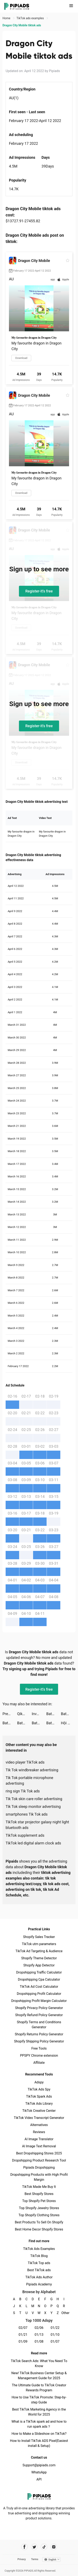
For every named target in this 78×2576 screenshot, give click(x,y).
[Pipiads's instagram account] (54, 2547)
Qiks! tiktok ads (24, 1714)
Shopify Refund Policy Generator (39, 2015)
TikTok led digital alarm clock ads (33, 1843)
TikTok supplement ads (25, 1835)
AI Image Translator (39, 2139)
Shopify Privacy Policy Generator (39, 2008)
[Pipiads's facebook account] (24, 2547)
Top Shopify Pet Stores (39, 2201)
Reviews (39, 2132)
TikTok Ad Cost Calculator (39, 1987)
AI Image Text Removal (39, 2146)
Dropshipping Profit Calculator (39, 1994)
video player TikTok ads (25, 1762)
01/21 (23, 2335)
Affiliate (39, 2063)
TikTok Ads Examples (39, 2249)
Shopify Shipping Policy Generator (39, 2041)
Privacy (21, 2559)
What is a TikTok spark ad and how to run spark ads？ (39, 2424)
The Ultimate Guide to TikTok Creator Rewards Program (39, 2387)
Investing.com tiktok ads (39, 1714)
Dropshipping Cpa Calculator (39, 1979)
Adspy (38, 2082)
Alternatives (39, 2125)
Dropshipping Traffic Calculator (39, 1972)
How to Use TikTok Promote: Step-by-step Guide (39, 2399)
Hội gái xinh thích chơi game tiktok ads (68, 1723)
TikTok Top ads (39, 2263)
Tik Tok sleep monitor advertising (33, 1806)
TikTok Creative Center (39, 2111)
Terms (34, 2559)
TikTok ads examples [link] (30, 18)
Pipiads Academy (39, 2284)
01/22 (55, 2328)
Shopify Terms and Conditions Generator (39, 2024)
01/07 (55, 2341)
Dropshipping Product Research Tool (39, 2160)
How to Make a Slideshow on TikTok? (38, 2434)
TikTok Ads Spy (39, 2089)
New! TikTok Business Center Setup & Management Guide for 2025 (39, 2375)
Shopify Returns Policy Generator (39, 2034)
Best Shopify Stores (39, 2194)
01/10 (55, 2335)
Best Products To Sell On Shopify (39, 2222)
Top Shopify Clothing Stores (39, 2215)
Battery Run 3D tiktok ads (53, 1714)
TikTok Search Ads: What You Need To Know (39, 2363)
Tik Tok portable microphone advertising (29, 1780)
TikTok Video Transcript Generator (39, 2118)
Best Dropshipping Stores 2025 (39, 2153)
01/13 (39, 2335)
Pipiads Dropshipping (39, 2167)
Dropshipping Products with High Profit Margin (39, 2177)
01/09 (23, 2341)
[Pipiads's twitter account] (34, 2547)
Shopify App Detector (39, 1965)
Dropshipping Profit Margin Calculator (39, 2001)
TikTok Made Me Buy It (39, 2187)
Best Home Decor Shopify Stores (39, 2229)
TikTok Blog (39, 2256)
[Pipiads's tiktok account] (44, 2547)
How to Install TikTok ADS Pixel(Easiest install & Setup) (39, 2443)
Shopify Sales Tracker (39, 1937)
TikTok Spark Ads (39, 2096)
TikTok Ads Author (39, 2277)
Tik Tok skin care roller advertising (34, 1799)
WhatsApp (39, 2472)
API (39, 2479)
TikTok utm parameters (39, 1944)
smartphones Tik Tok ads (27, 1814)
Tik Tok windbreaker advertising (32, 1770)
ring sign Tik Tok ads (23, 1791)
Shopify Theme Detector (39, 1958)
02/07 (23, 2328)
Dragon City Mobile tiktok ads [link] (21, 25)
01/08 (39, 2341)
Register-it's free (39, 591)
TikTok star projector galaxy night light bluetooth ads (37, 1825)
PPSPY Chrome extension (39, 2055)
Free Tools (39, 2048)
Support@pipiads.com (38, 2465)
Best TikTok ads (39, 2270)
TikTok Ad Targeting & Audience (39, 1951)
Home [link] (6, 18)
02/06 (39, 2328)
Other (64, 2313)
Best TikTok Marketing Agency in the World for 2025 (39, 2411)
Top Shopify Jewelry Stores (39, 2208)
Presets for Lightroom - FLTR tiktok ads (9, 1714)
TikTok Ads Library (39, 2104)
